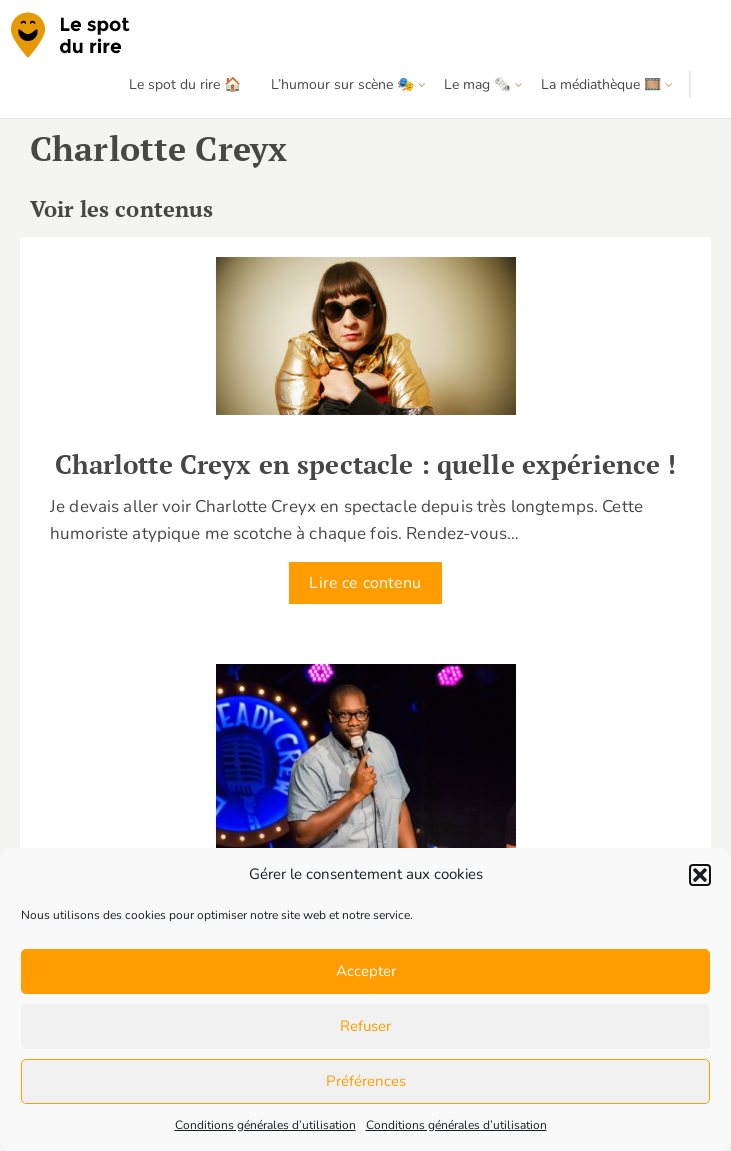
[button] (700, 875)
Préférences (366, 1081)
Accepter (366, 971)
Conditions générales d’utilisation (265, 1125)
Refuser (365, 1026)
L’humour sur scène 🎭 (342, 84)
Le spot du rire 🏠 (185, 84)
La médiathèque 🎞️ (601, 84)
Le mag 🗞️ (477, 84)
